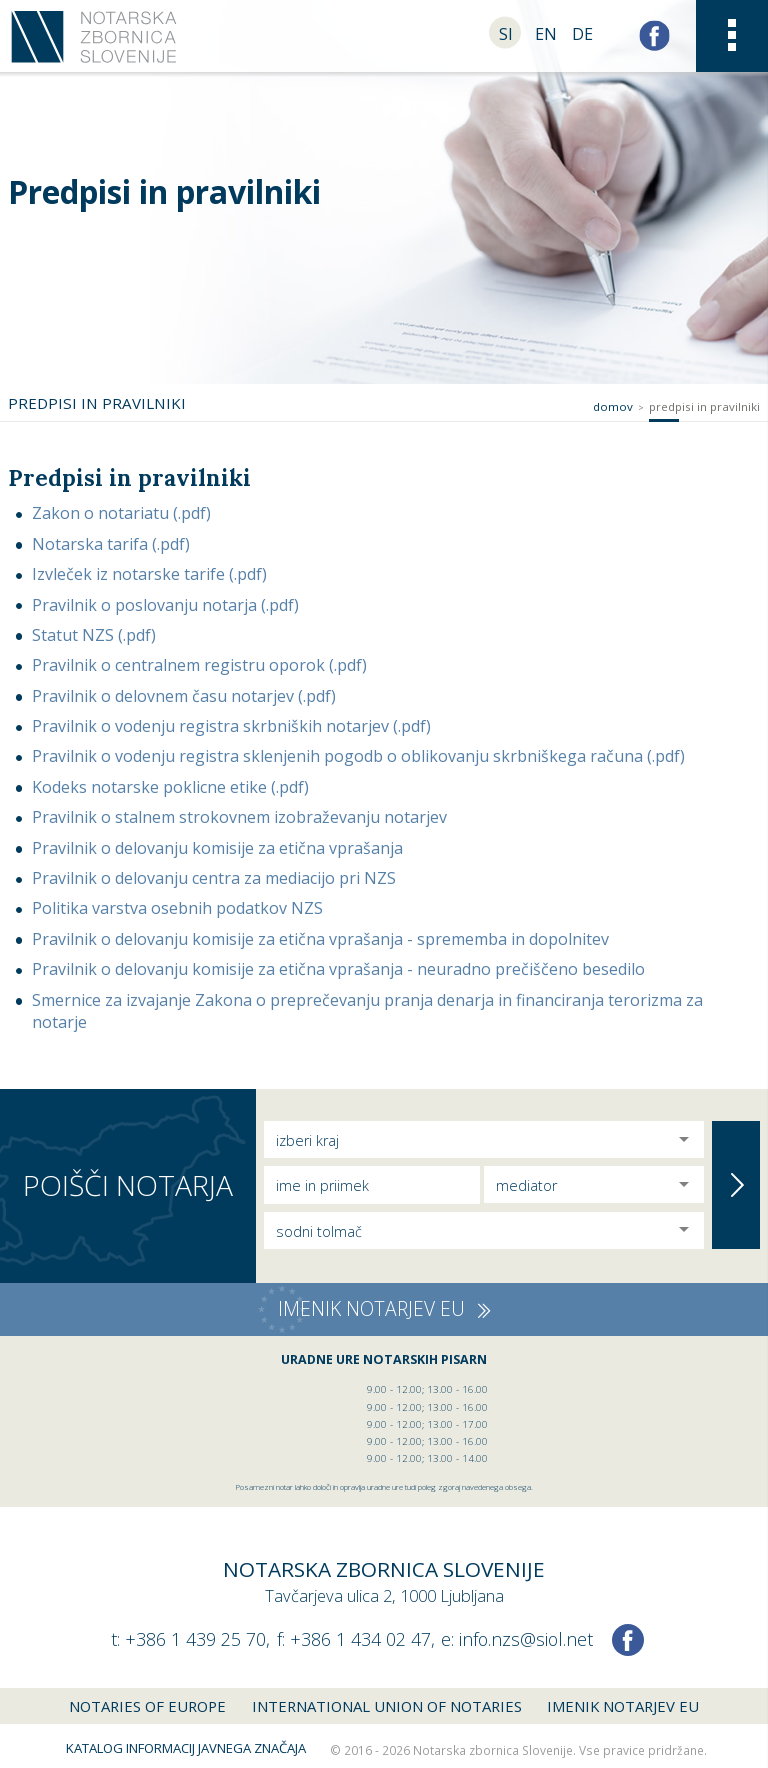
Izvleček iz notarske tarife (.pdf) (149, 574)
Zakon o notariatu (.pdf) (121, 513)
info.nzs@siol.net (526, 1639)
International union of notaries (387, 1706)
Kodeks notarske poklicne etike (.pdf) (170, 787)
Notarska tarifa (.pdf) (111, 544)
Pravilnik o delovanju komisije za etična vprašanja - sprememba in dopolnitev (320, 939)
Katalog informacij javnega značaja (186, 1748)
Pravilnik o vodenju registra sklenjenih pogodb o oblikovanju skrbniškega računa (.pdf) (358, 756)
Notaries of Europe (147, 1706)
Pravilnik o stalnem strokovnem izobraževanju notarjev (239, 817)
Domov (613, 406)
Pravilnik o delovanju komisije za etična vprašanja (217, 848)
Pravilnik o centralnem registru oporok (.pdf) (199, 665)
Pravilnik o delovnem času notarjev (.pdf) (184, 696)
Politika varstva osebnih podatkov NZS (177, 908)
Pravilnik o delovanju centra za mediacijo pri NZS (214, 878)
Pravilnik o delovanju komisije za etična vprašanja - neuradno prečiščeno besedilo (338, 969)
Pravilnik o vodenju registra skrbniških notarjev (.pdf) (231, 726)
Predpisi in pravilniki (704, 406)
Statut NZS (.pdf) (94, 635)
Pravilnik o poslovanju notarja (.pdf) (165, 605)
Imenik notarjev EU (623, 1706)
